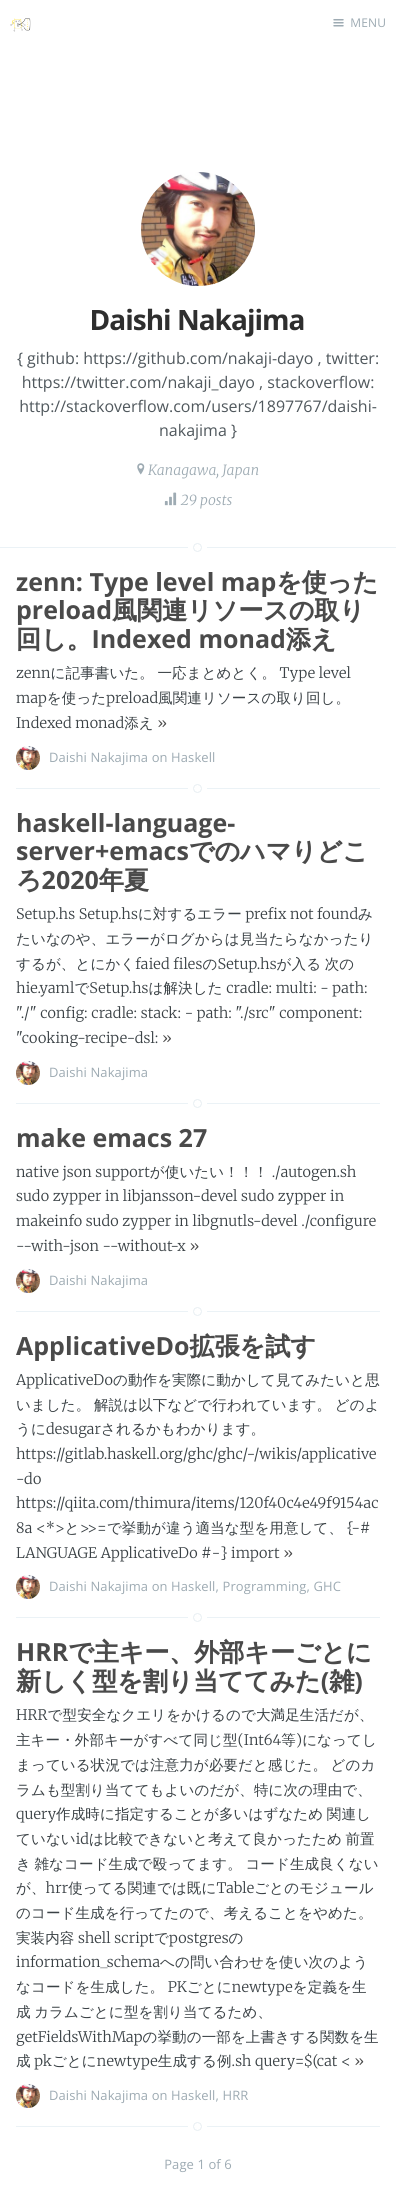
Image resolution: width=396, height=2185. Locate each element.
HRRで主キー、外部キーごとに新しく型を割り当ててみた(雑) (194, 1666)
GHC (327, 1586)
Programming (264, 1586)
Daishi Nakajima (98, 757)
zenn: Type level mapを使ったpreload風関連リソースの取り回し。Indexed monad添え (197, 611)
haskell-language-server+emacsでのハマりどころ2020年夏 (192, 852)
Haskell (193, 757)
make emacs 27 (111, 1138)
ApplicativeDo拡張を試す (166, 1346)
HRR (235, 2095)
